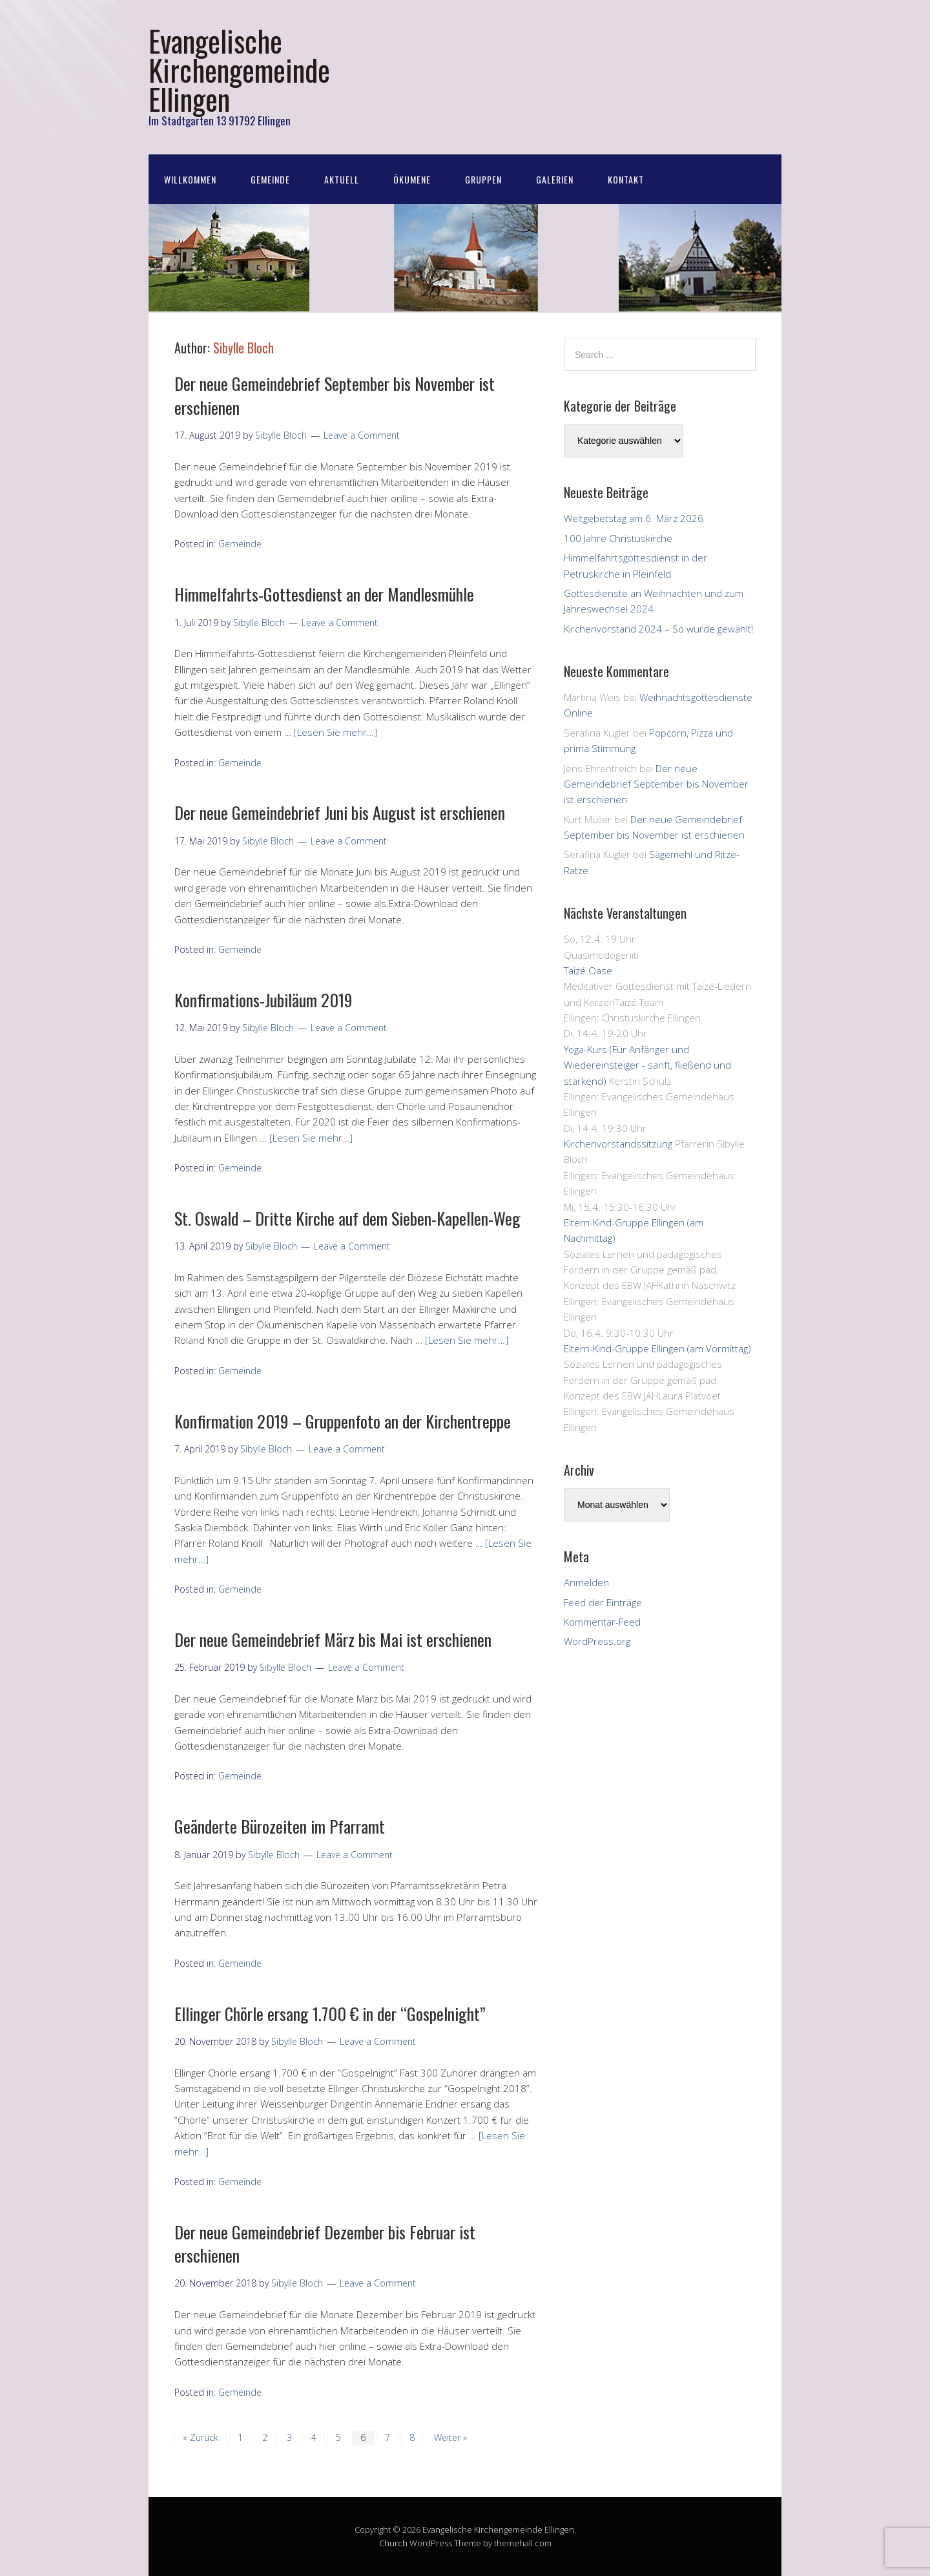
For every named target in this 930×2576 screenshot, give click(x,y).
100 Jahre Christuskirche (618, 538)
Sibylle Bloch (243, 347)
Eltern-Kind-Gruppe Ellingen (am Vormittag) (657, 1348)
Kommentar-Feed (602, 1621)
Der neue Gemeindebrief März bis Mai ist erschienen (332, 1639)
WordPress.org (597, 1641)
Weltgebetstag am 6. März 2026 (633, 518)
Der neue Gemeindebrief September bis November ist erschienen (334, 395)
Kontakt (626, 179)
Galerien (555, 179)
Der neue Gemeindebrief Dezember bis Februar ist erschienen (324, 2243)
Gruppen (483, 179)
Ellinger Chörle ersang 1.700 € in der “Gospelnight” (330, 2013)
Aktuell (341, 179)
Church (393, 2543)
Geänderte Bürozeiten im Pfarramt (279, 1826)
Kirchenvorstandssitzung (618, 1143)
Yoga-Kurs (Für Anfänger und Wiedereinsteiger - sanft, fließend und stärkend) (647, 1065)
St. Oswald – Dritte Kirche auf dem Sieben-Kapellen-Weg (347, 1218)
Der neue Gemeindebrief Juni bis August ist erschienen (339, 812)
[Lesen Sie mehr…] (335, 732)
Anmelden (586, 1582)
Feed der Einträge (603, 1602)
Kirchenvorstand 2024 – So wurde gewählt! (658, 628)
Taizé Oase (588, 970)
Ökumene (412, 179)
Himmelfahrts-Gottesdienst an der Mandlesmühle (324, 594)
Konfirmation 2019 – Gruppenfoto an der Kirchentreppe (342, 1421)
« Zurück (200, 2437)
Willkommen (190, 179)
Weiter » (450, 2437)
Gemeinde (270, 179)
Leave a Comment (362, 435)
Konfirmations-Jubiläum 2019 (263, 999)
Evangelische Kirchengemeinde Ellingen (239, 69)
